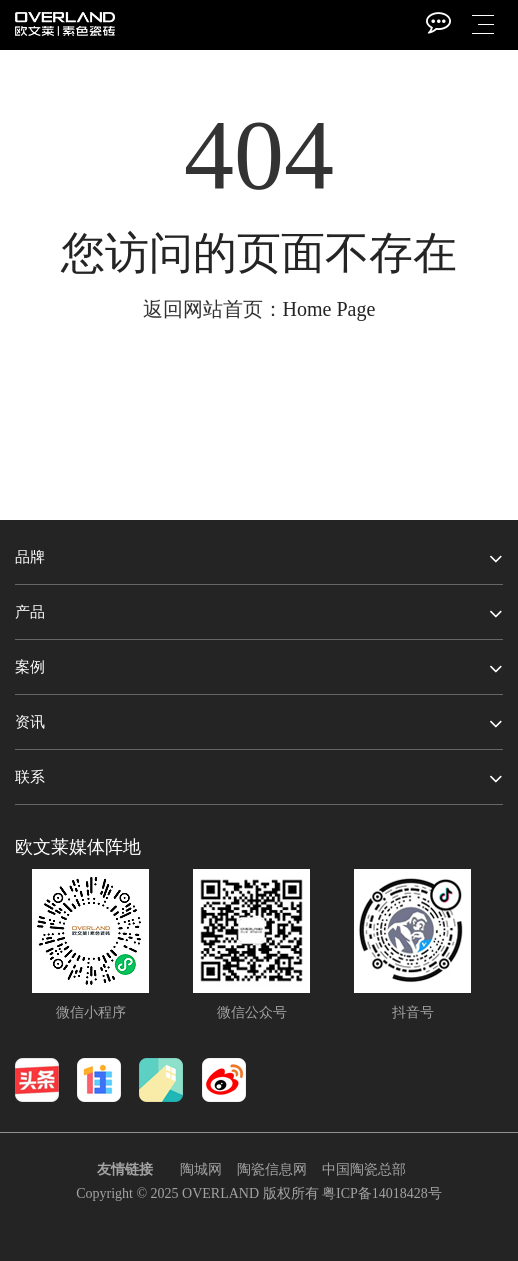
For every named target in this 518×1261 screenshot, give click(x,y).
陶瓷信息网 (272, 1169)
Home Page (329, 309)
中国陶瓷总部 (364, 1169)
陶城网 (201, 1169)
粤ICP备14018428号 (382, 1193)
